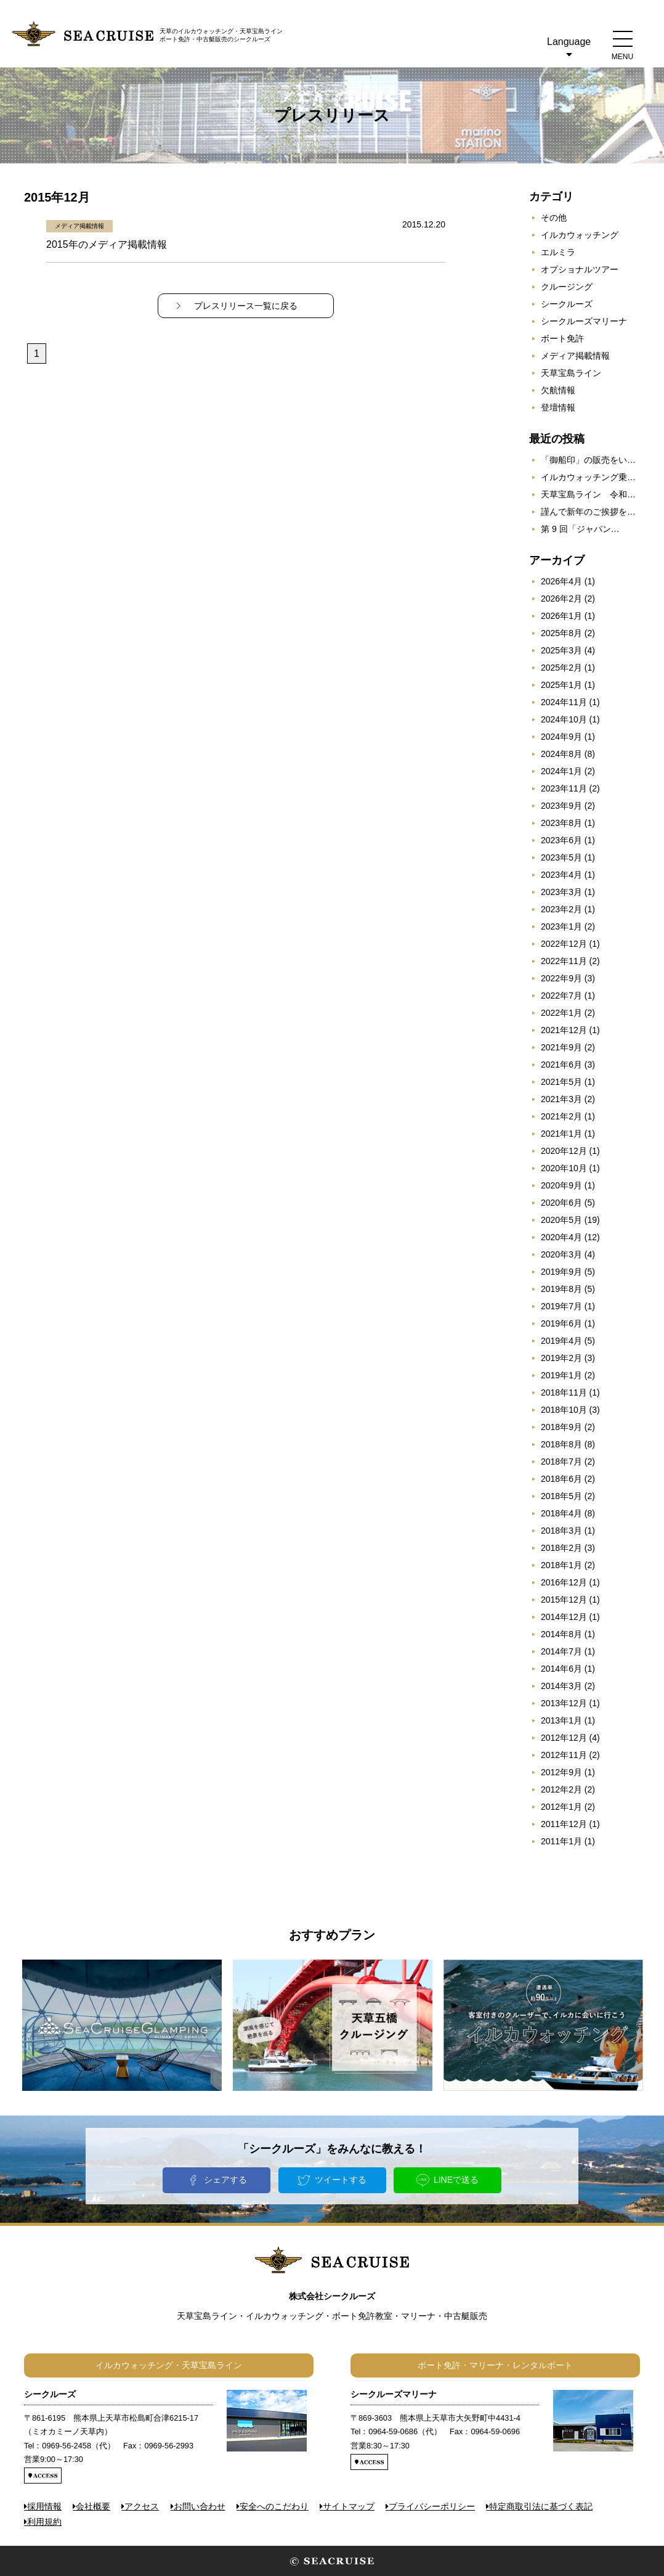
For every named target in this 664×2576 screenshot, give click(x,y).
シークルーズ (567, 304)
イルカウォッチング (579, 235)
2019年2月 (561, 1358)
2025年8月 (561, 633)
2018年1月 (561, 1565)
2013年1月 (561, 1720)
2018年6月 (561, 1478)
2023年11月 (564, 788)
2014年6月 (561, 1668)
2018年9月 (561, 1427)
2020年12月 (564, 1151)
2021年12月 (564, 1030)
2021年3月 (561, 1099)
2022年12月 (564, 943)
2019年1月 (561, 1375)
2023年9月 (561, 805)
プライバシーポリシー (432, 2506)
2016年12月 (564, 1582)
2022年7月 (561, 995)
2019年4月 (561, 1340)
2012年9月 (561, 1772)
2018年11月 (564, 1392)
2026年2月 (561, 598)
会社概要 (93, 2506)
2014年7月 (561, 1651)
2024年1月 (561, 771)
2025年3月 (561, 650)
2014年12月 (564, 1617)
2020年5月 (561, 1220)
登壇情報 (558, 407)
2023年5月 (561, 857)
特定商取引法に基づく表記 (541, 2506)
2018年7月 (561, 1461)
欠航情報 (558, 390)
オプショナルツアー (579, 269)
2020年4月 (561, 1237)
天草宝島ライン (571, 373)
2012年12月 (564, 1737)
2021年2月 (561, 1116)
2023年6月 (561, 840)
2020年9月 (561, 1185)
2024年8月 (561, 754)
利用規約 (44, 2522)
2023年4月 (561, 874)
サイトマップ (349, 2506)
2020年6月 (561, 1202)
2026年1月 (561, 615)
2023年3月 (561, 892)
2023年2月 (561, 909)
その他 (554, 217)
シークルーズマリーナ (584, 321)
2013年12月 (564, 1703)
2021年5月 (561, 1081)
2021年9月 (561, 1047)
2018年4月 (561, 1513)
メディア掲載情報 (575, 355)
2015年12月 (564, 1599)
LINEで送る (456, 2180)
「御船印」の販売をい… (588, 460)
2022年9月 (561, 978)
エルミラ (558, 252)
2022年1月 (561, 1012)
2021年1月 (561, 1133)
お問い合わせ (199, 2506)
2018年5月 (561, 1496)
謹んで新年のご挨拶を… (588, 511)
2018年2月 (561, 1548)
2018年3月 (561, 1530)
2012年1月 (561, 1806)
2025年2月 (561, 667)
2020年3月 (561, 1254)
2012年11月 (564, 1755)
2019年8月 (561, 1289)
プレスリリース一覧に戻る (246, 306)
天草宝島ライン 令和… (588, 494)
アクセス (141, 2506)
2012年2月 (561, 1789)
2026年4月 (561, 581)
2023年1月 (561, 926)
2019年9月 (561, 1271)
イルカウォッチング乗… (588, 477)
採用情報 (44, 2506)
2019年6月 (561, 1323)
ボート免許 (562, 338)
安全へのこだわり (274, 2506)
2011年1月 (561, 1841)
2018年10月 (564, 1409)
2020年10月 (564, 1168)
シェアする (225, 2180)
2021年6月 (561, 1064)
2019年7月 (561, 1306)
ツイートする (340, 2180)
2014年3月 (561, 1686)
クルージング (567, 286)
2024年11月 (564, 702)
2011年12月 (564, 1824)
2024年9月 (561, 736)
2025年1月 (561, 685)
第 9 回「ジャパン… (580, 529)
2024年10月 (564, 719)
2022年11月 (564, 961)
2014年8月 (561, 1634)
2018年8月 (561, 1444)
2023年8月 (561, 823)
